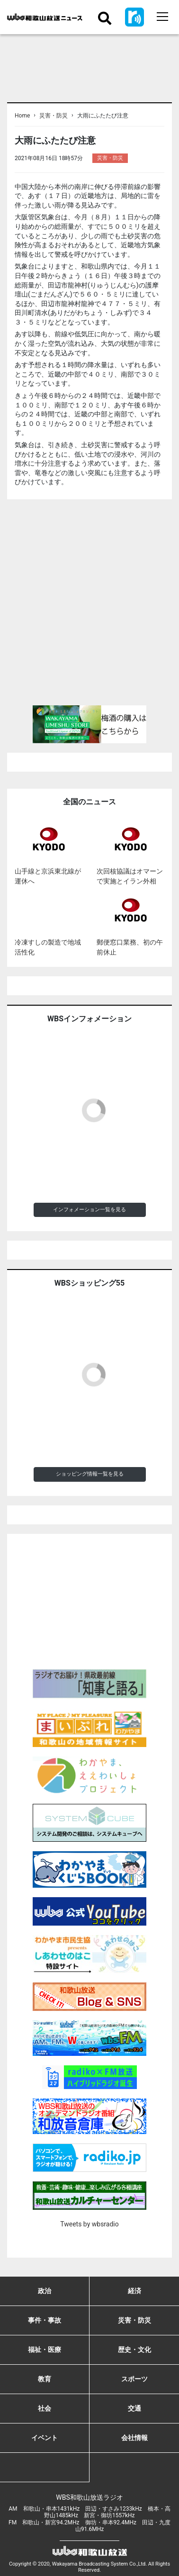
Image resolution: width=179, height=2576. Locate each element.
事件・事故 (44, 2320)
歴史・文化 (134, 2349)
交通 (134, 2408)
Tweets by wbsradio (89, 2224)
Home (22, 115)
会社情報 (134, 2437)
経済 (134, 2291)
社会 (44, 2408)
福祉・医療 (44, 2349)
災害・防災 (53, 115)
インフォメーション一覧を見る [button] (89, 1210)
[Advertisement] (89, 606)
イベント (44, 2437)
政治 (44, 2291)
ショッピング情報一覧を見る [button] (90, 1474)
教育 (44, 2379)
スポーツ (134, 2379)
